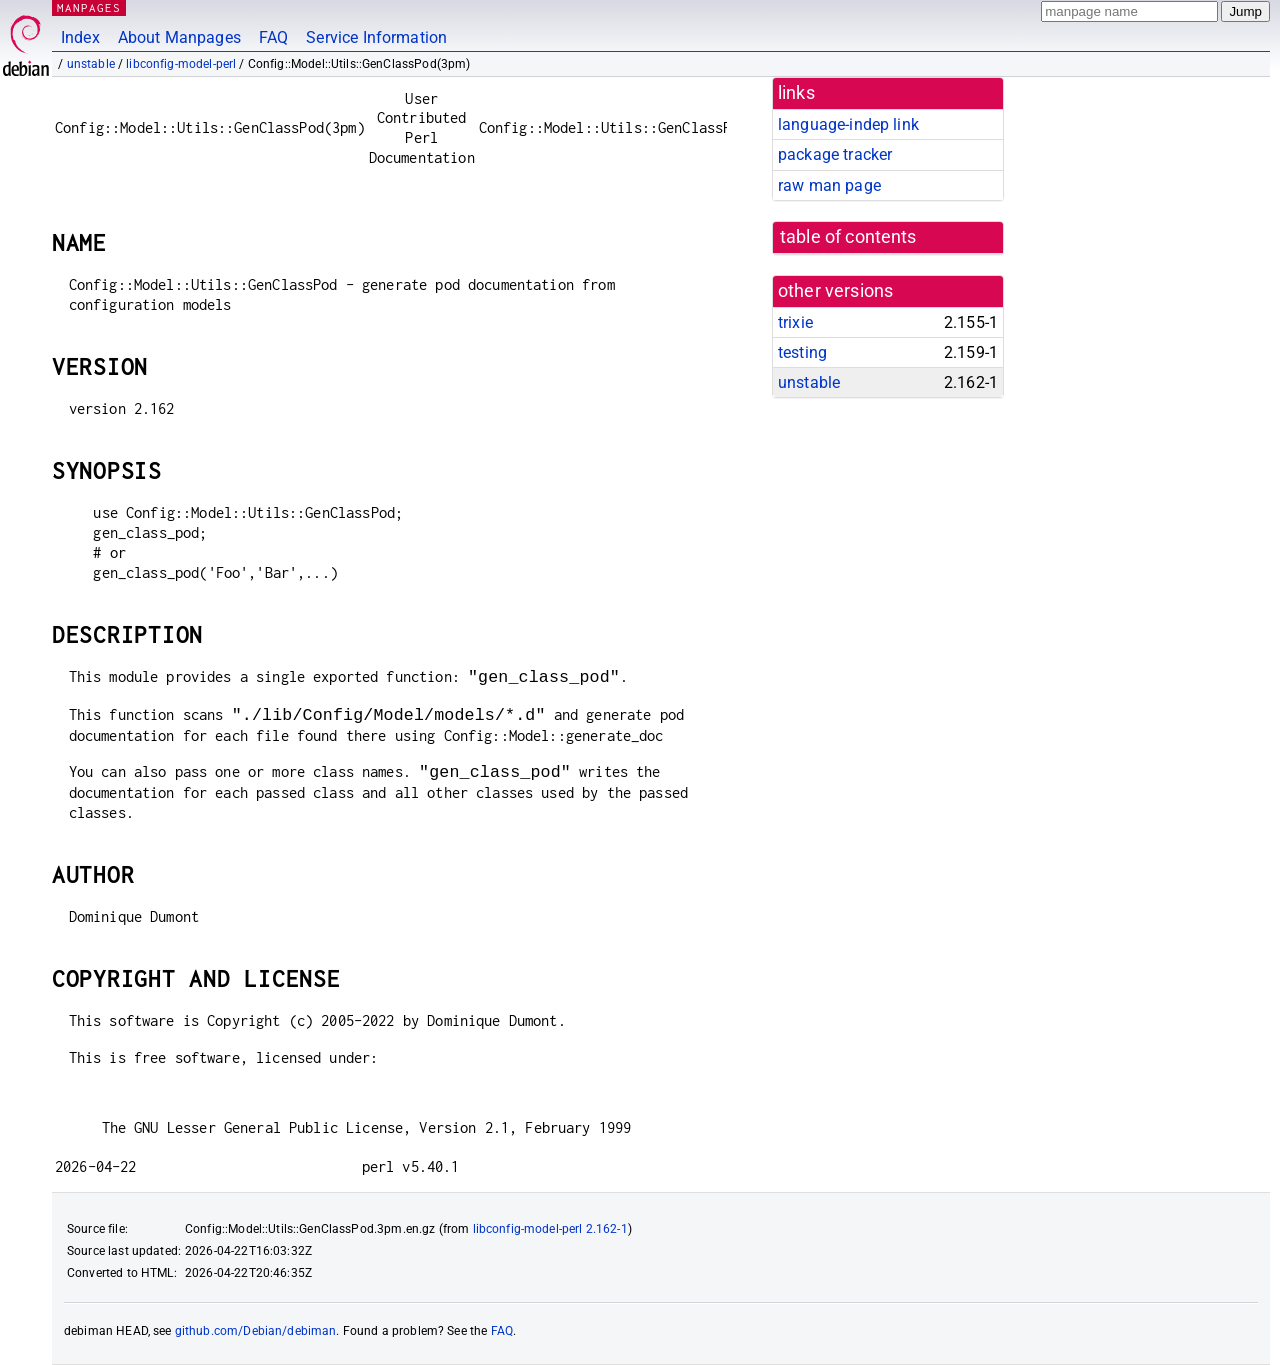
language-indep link (848, 124)
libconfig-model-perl (181, 64)
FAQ (273, 37)
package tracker (835, 154)
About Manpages (179, 37)
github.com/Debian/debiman (256, 1331)
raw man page (829, 185)
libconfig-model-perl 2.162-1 (550, 1229)
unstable (91, 64)
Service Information (376, 37)
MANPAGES (89, 7)
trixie (795, 322)
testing (802, 352)
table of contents (848, 237)
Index (80, 37)
